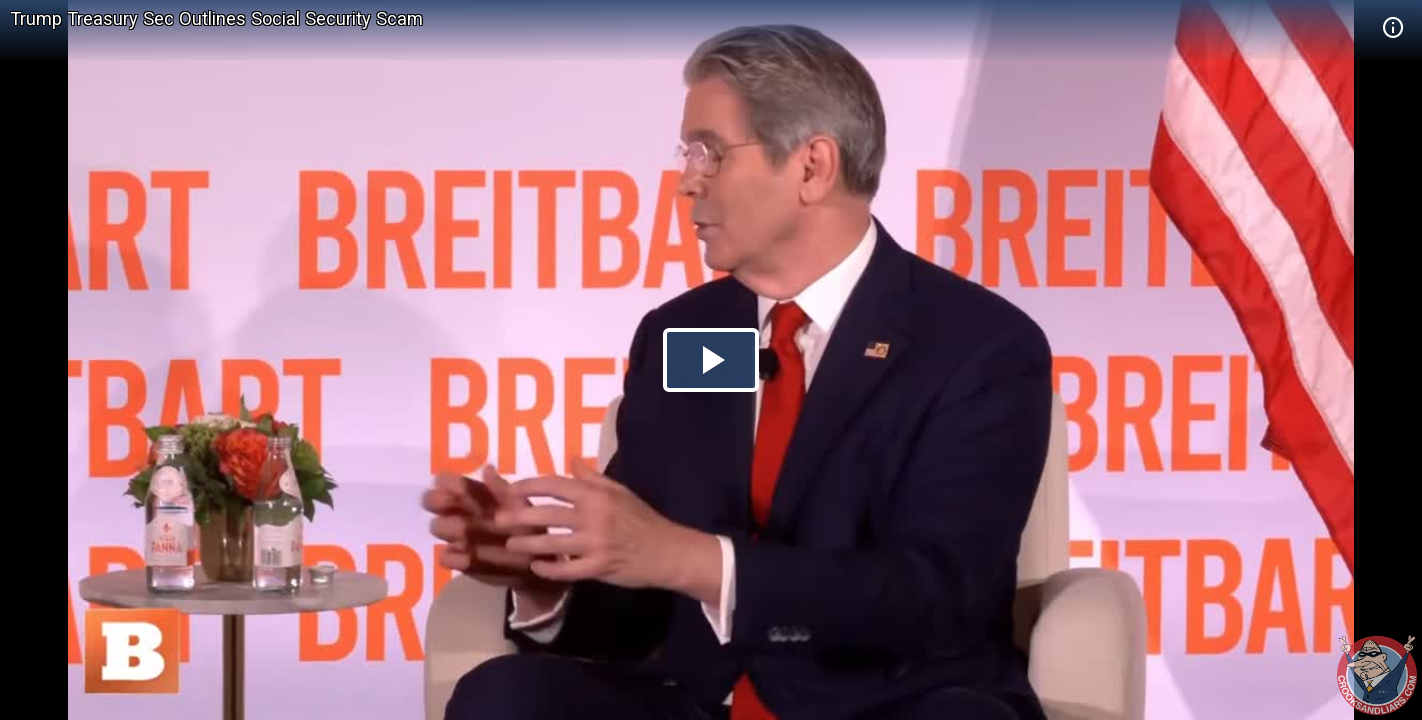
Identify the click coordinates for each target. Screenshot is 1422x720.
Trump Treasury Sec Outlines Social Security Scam (216, 18)
